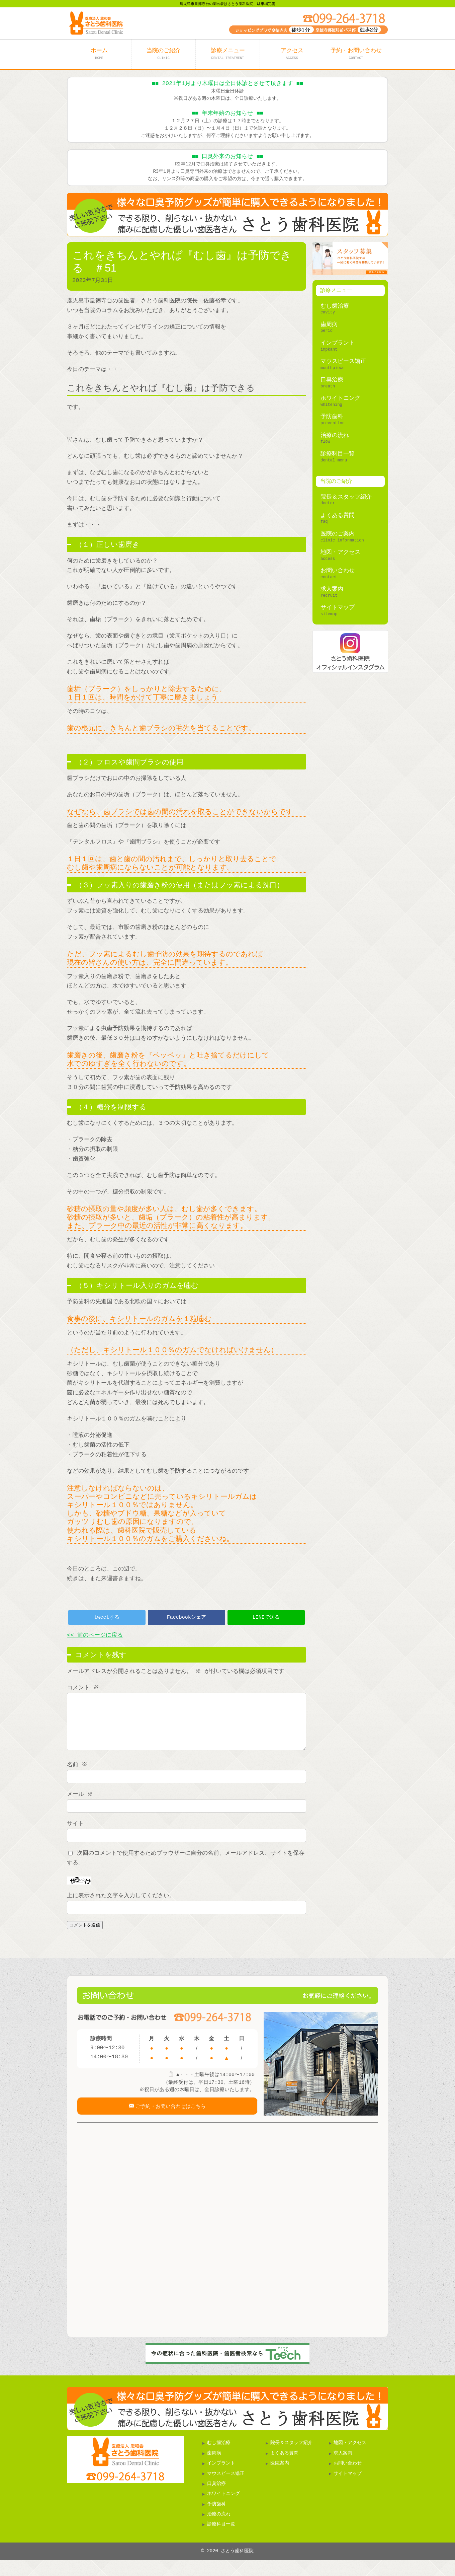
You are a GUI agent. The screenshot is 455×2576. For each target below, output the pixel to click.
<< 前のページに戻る (95, 1635)
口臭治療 (332, 380)
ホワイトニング (340, 398)
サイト (75, 1834)
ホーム (99, 54)
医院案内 (279, 2480)
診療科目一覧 (338, 454)
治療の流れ (335, 435)
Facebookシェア (186, 1617)
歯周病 (329, 324)
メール (80, 1804)
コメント (83, 1688)
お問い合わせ (338, 571)
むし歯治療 (335, 306)
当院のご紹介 (164, 54)
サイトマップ (338, 607)
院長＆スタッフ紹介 (346, 497)
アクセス (292, 54)
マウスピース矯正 (343, 361)
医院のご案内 (338, 534)
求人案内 (332, 589)
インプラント (338, 343)
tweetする (106, 1617)
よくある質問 (338, 515)
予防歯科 (332, 417)
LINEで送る (266, 1617)
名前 (78, 1775)
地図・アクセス (340, 552)
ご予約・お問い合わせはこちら (170, 2119)
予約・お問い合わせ (356, 54)
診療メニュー (228, 54)
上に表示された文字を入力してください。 (121, 1906)
